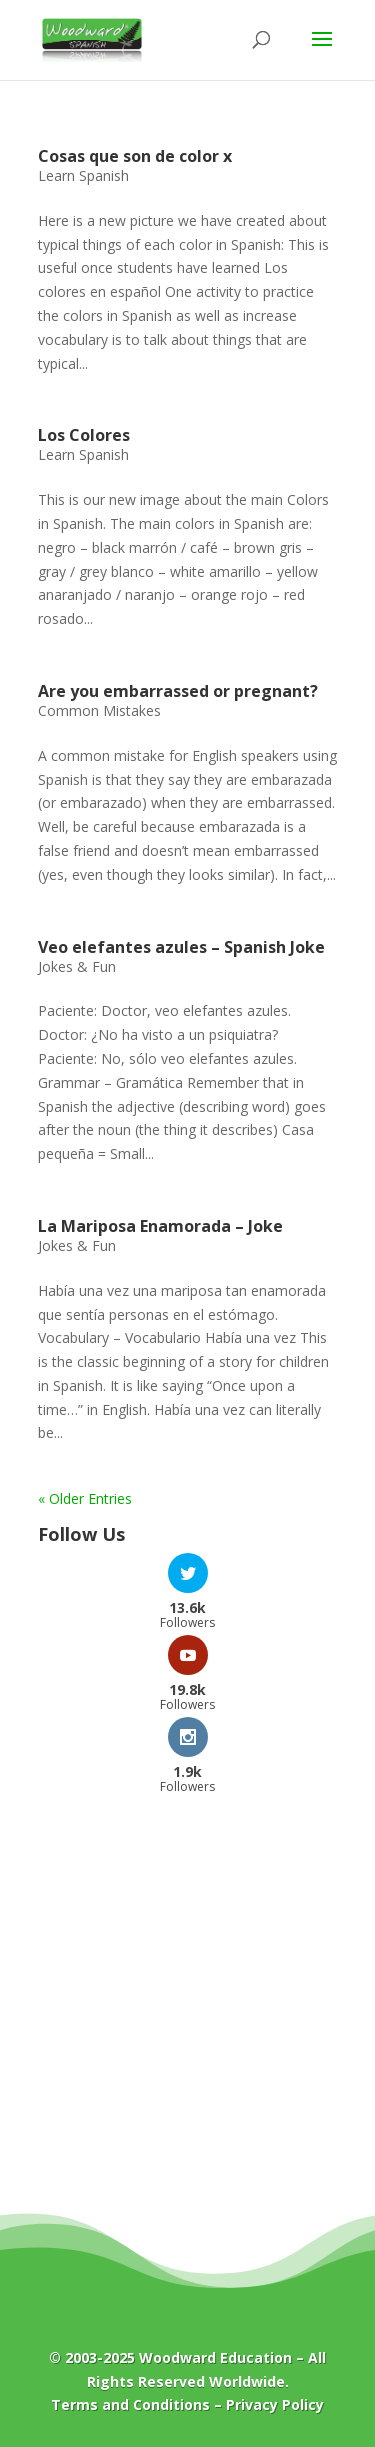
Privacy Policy (275, 2404)
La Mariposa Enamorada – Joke (160, 1226)
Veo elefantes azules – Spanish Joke (181, 947)
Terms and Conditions (130, 2404)
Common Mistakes (99, 710)
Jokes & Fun (77, 966)
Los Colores (84, 435)
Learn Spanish (83, 175)
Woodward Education (215, 2357)
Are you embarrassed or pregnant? (178, 691)
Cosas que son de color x (135, 156)
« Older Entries (85, 1498)
